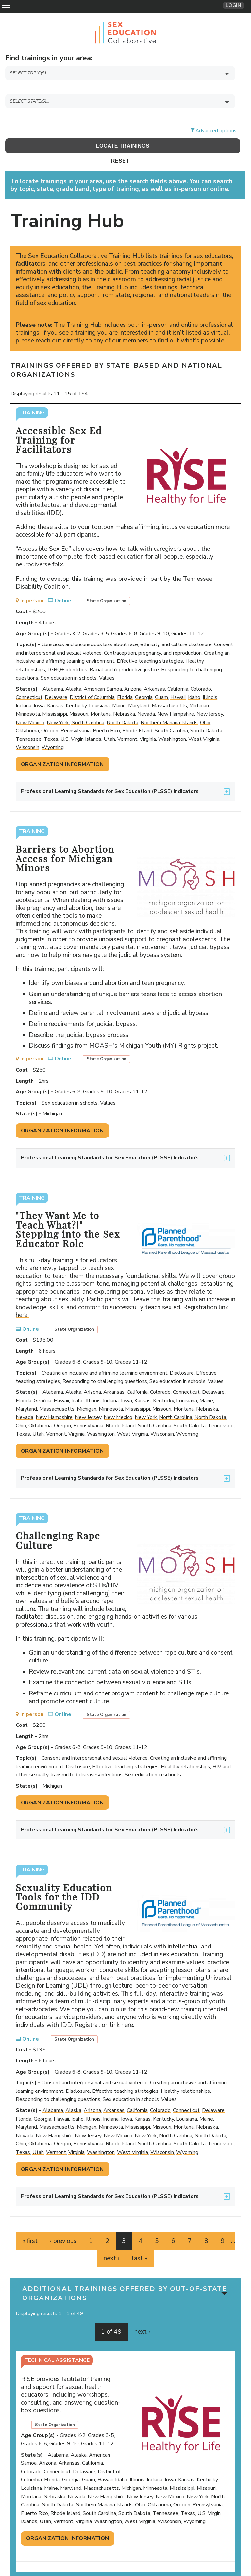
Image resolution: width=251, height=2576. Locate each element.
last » (139, 2241)
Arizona (133, 672)
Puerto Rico (106, 713)
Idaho (194, 680)
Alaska (73, 672)
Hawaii (178, 680)
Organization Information (62, 747)
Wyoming (53, 730)
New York (58, 705)
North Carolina (87, 705)
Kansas (55, 688)
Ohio (205, 705)
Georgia (144, 680)
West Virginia (203, 721)
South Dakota (206, 713)
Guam (161, 680)
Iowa (39, 688)
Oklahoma (27, 713)
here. (25, 1298)
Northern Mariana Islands (169, 705)
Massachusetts (169, 688)
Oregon (49, 713)
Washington (172, 721)
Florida (125, 680)
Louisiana (99, 688)
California (177, 672)
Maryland (138, 688)
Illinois (210, 680)
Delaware (56, 680)
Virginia (148, 721)
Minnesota (28, 697)
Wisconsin (27, 730)
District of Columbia (92, 680)
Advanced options (215, 113)
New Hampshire (175, 697)
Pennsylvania (75, 713)
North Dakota (122, 705)
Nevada (146, 697)
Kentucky (76, 688)
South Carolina (171, 713)
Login (233, 5)
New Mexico (30, 705)
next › (111, 2241)
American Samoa (103, 672)
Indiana (23, 688)
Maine (119, 688)
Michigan (199, 688)
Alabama (52, 672)
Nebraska (124, 697)
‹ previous (63, 2223)
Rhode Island (137, 713)
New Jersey (209, 697)
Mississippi (54, 697)
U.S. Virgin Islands (80, 721)
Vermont (127, 721)
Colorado (201, 672)
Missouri (78, 697)
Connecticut (29, 680)
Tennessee (29, 721)
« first (30, 2223)
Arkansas (154, 672)
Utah (109, 721)
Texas (51, 721)
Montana (101, 697)
